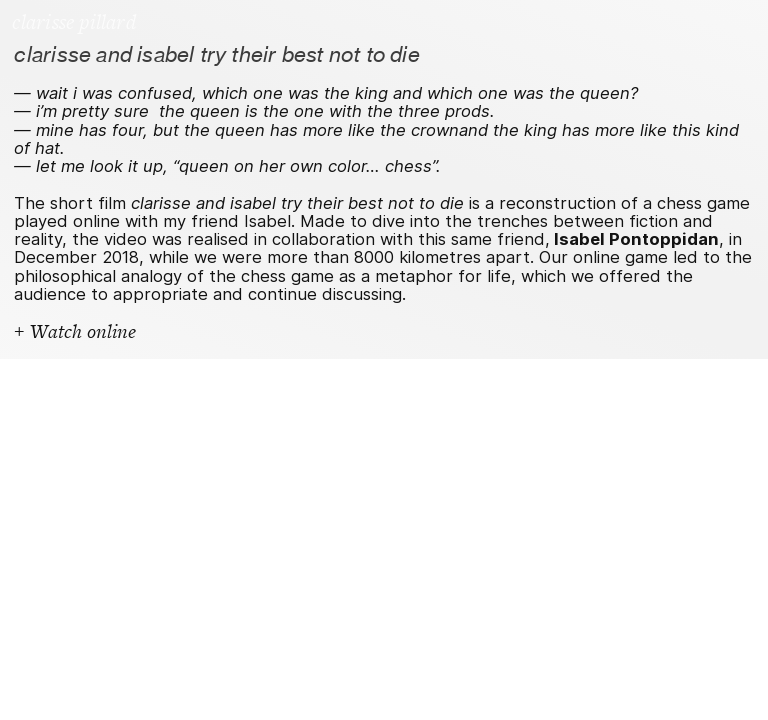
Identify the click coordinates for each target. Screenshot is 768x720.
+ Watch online (75, 332)
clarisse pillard (73, 22)
